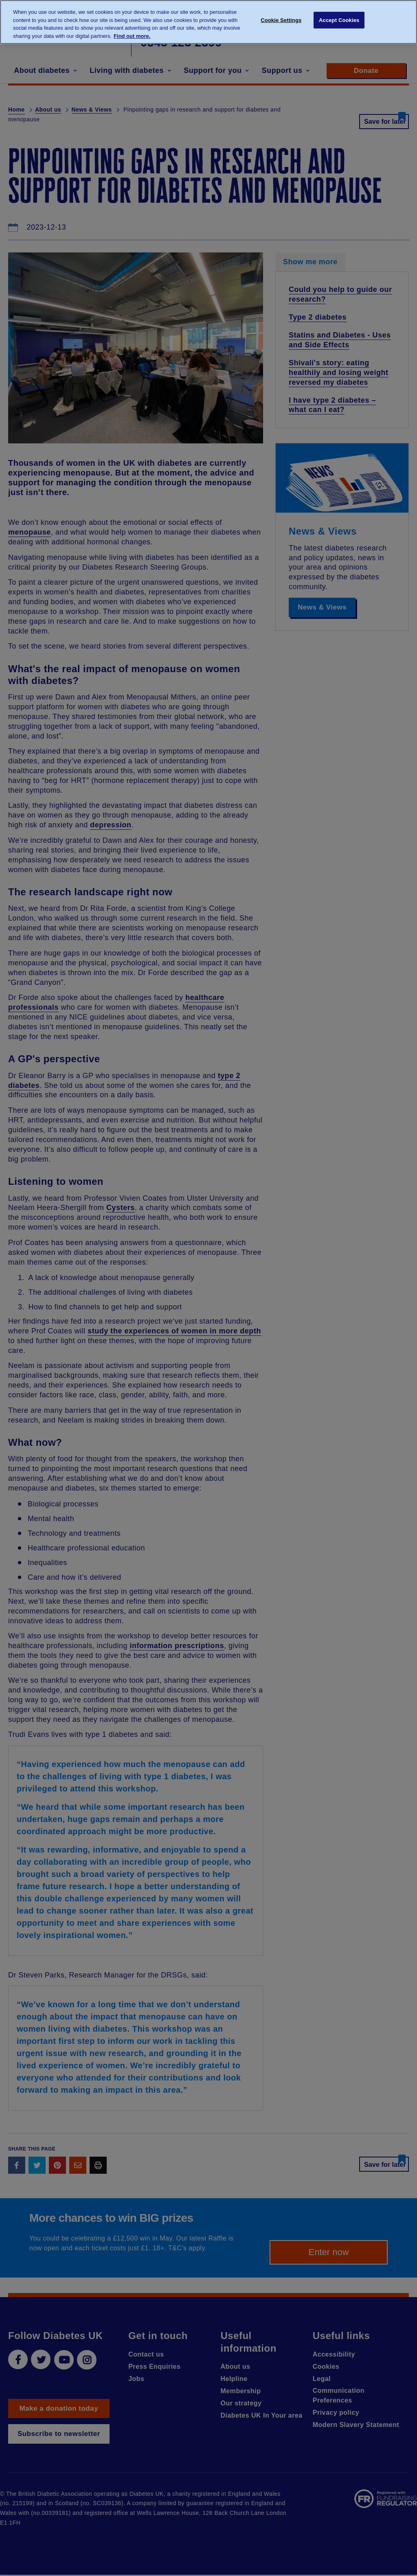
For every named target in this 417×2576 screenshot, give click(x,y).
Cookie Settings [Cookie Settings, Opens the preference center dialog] (281, 21)
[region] (208, 22)
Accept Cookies (339, 21)
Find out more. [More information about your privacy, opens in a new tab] (132, 36)
